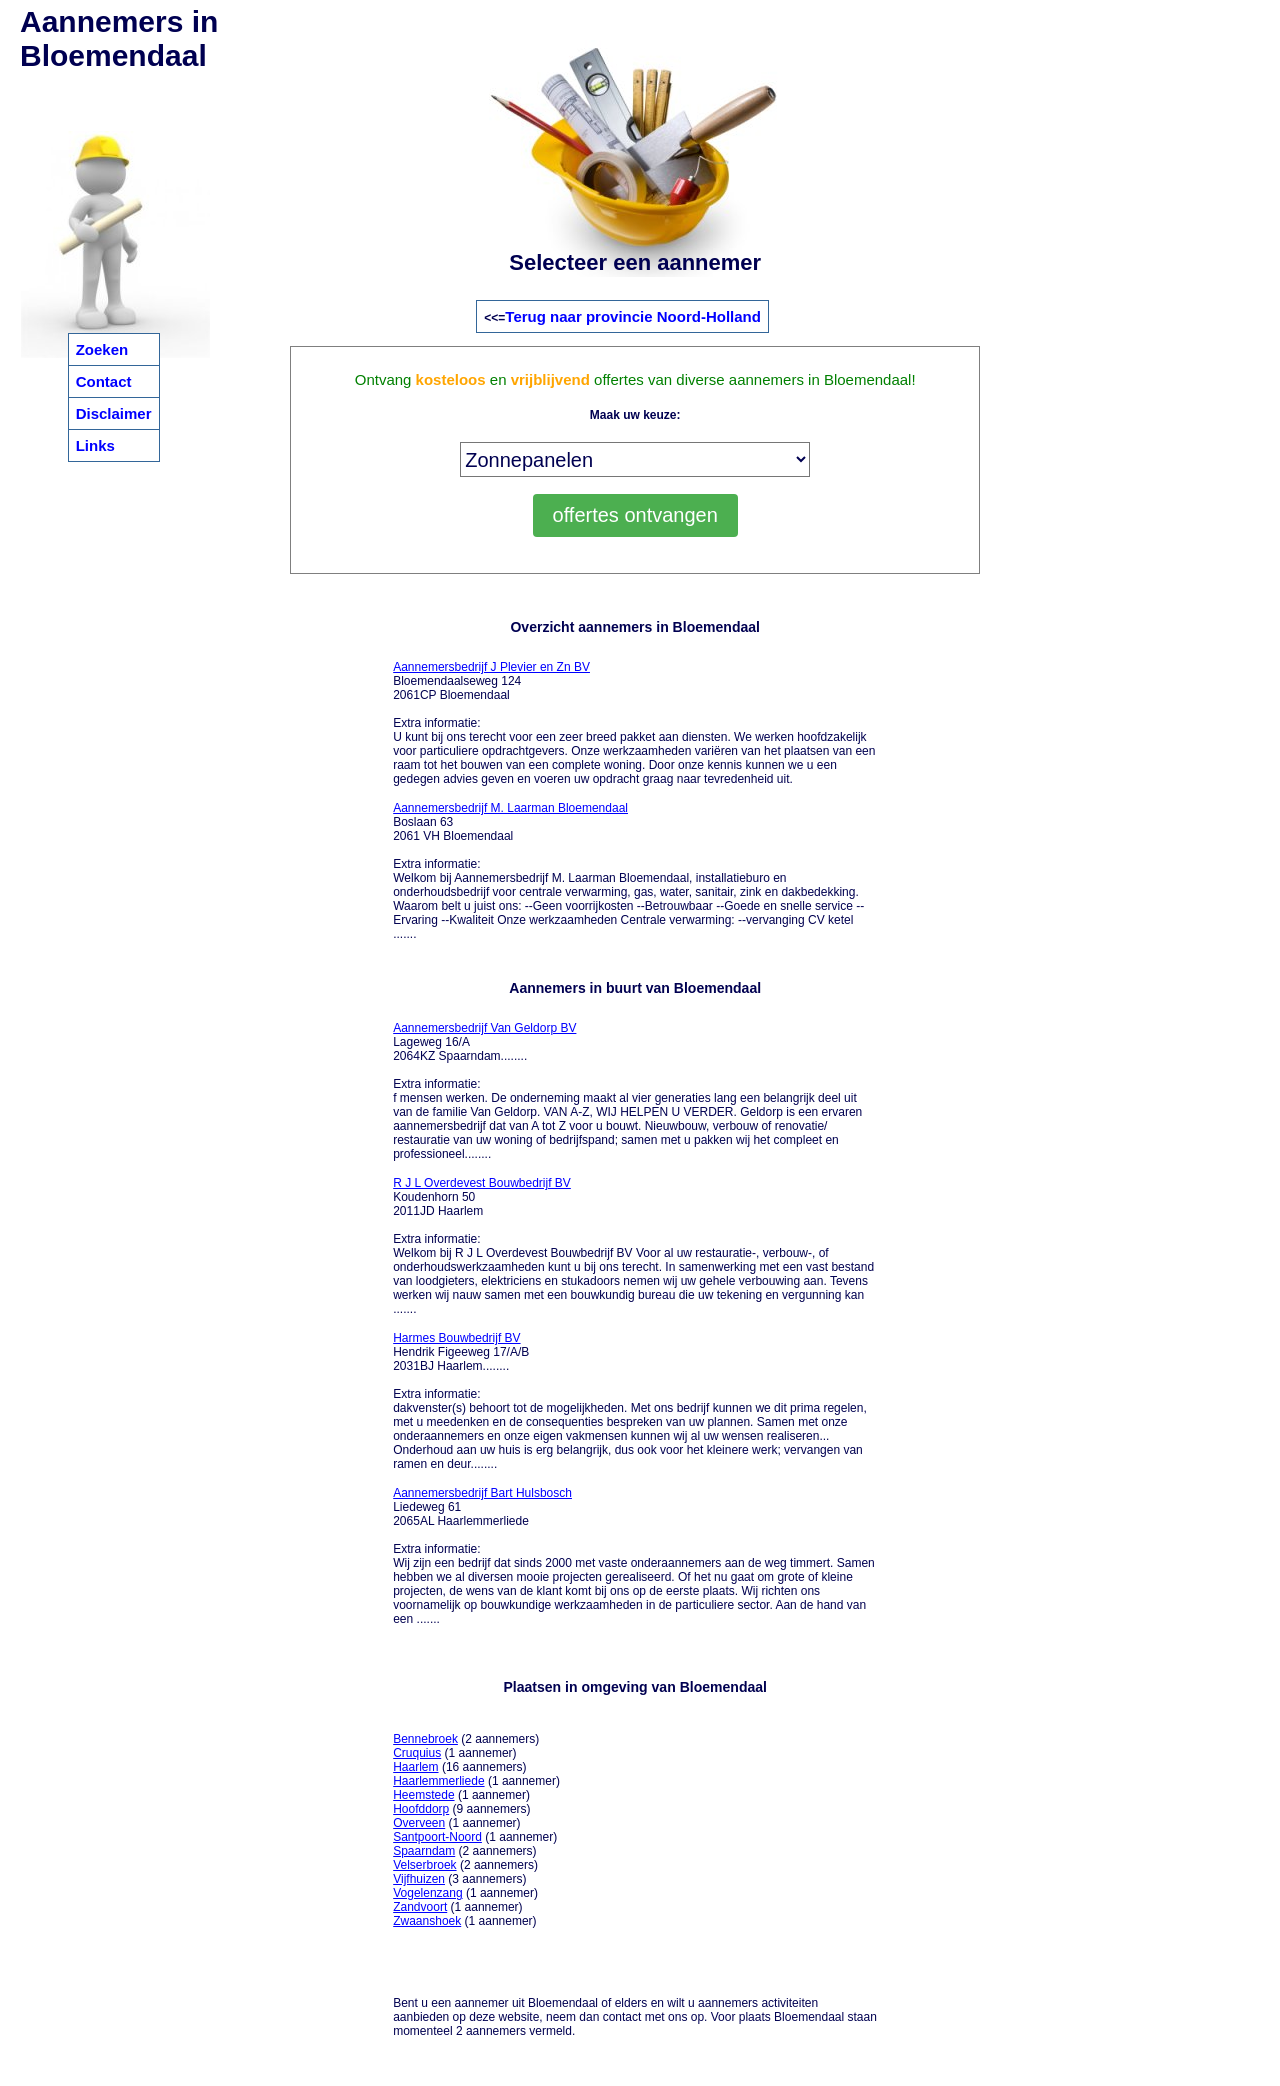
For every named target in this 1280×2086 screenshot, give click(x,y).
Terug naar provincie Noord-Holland (633, 316)
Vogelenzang (427, 1893)
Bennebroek (425, 1739)
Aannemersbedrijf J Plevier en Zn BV (491, 667)
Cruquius (417, 1753)
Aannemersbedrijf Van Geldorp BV (484, 1028)
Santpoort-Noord (437, 1837)
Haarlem (415, 1767)
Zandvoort (420, 1907)
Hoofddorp (421, 1809)
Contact (104, 381)
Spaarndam (424, 1851)
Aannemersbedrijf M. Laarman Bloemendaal (510, 808)
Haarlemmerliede (438, 1781)
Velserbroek (424, 1865)
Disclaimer (114, 413)
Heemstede (423, 1795)
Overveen (419, 1823)
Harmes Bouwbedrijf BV (456, 1338)
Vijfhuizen (419, 1879)
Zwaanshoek (427, 1921)
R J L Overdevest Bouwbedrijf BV (482, 1183)
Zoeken (102, 349)
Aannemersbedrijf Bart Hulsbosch (482, 1493)
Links (95, 445)
